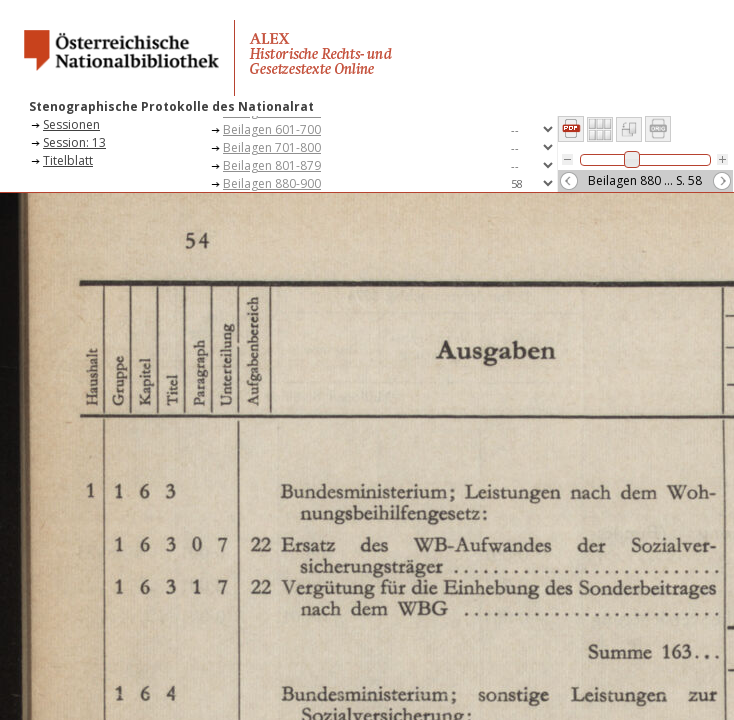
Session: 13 (74, 142)
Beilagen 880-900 (272, 183)
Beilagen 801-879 (272, 165)
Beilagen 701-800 (272, 147)
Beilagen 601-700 (272, 129)
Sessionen (71, 124)
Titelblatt (68, 160)
